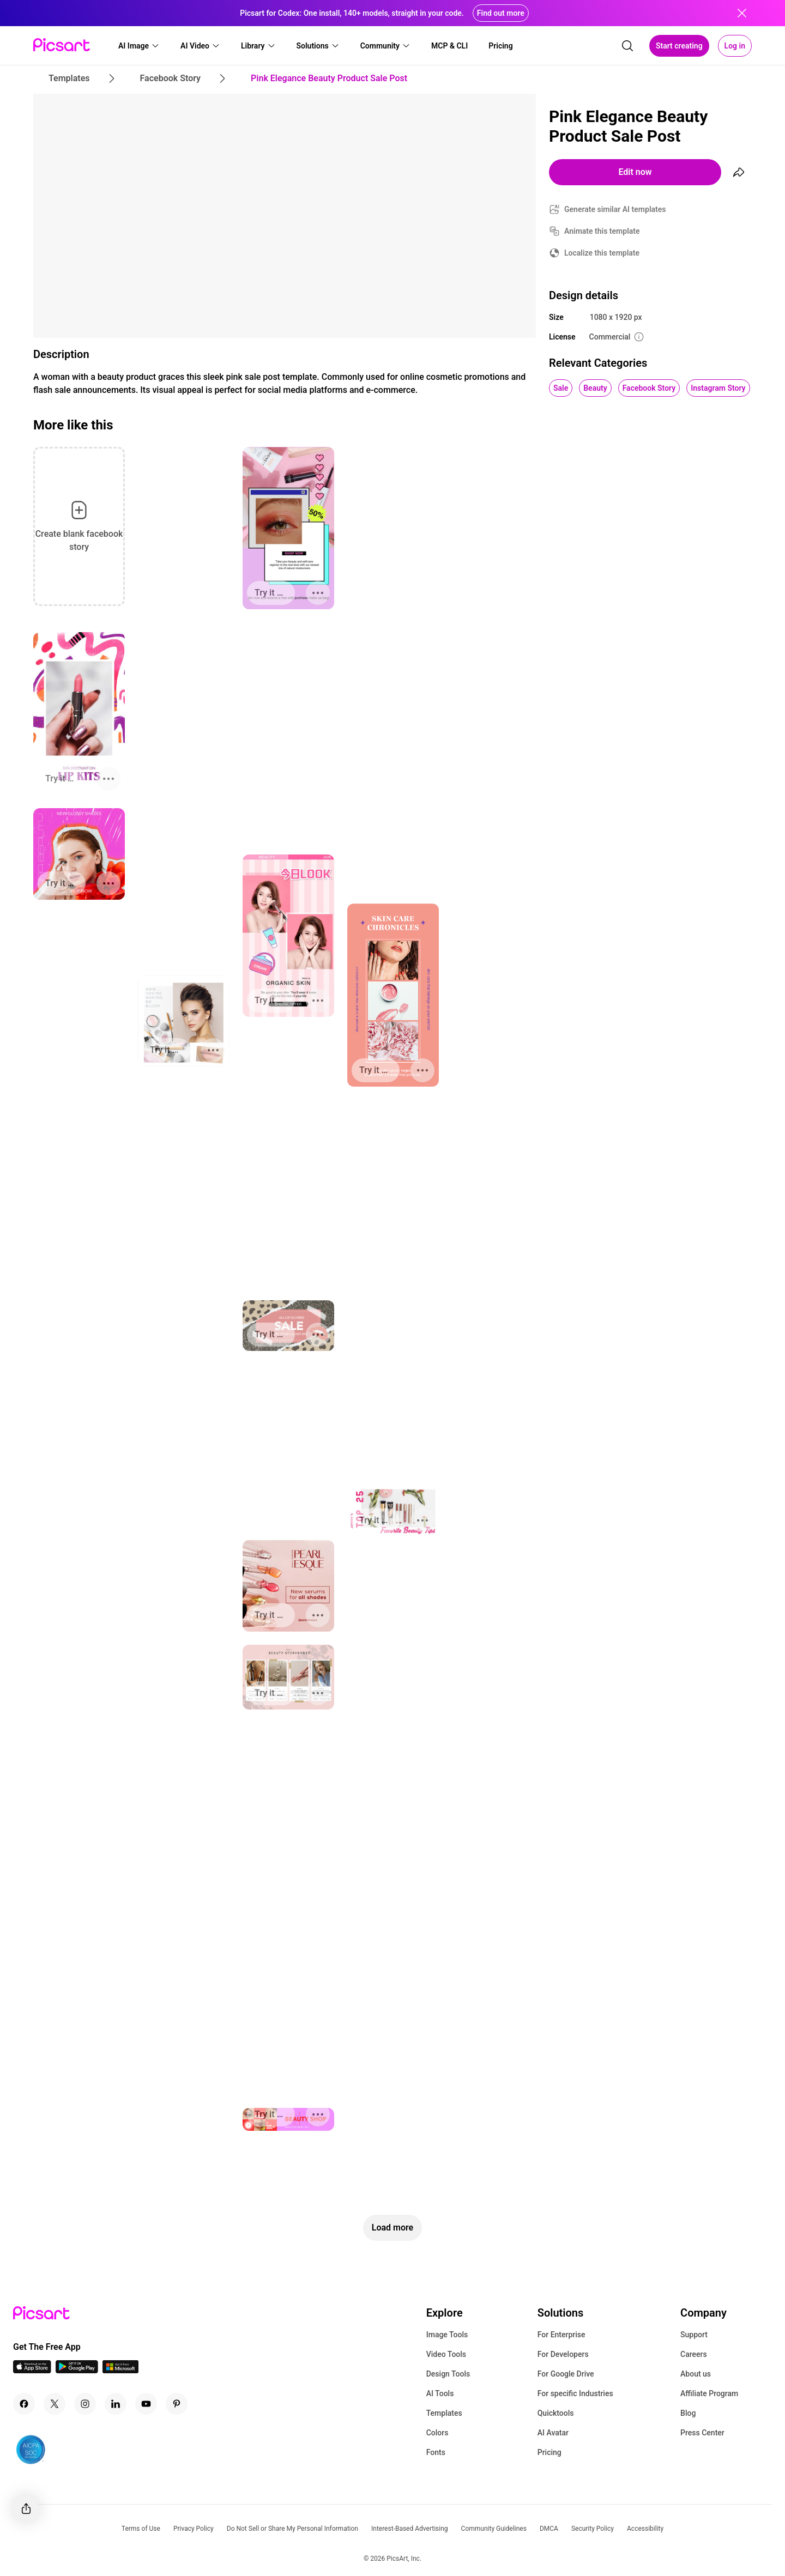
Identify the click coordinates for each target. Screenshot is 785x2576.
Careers (693, 2354)
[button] (139, 45)
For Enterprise (561, 2334)
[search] (627, 46)
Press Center (702, 2432)
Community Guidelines (494, 2528)
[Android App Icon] (77, 2370)
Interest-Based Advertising (409, 2528)
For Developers (563, 2354)
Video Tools (446, 2354)
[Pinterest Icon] (177, 2404)
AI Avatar (553, 2432)
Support (694, 2334)
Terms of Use (141, 2528)
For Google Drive (566, 2373)
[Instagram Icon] (85, 2404)
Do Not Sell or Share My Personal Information (292, 2528)
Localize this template (601, 252)
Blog (688, 2413)
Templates (444, 2413)
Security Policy (592, 2528)
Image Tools (447, 2334)
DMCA (549, 2528)
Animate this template (602, 231)
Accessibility (645, 2528)
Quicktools (556, 2413)
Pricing (549, 2452)
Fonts (435, 2452)
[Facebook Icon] (24, 2404)
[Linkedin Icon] (115, 2404)
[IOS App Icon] (32, 2370)
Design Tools (448, 2373)
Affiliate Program (709, 2393)
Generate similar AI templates (615, 209)
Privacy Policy (193, 2528)
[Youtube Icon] (146, 2404)
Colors (437, 2432)
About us (695, 2373)
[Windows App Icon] (120, 2370)
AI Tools (440, 2393)
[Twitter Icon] (54, 2404)
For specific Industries (575, 2393)
